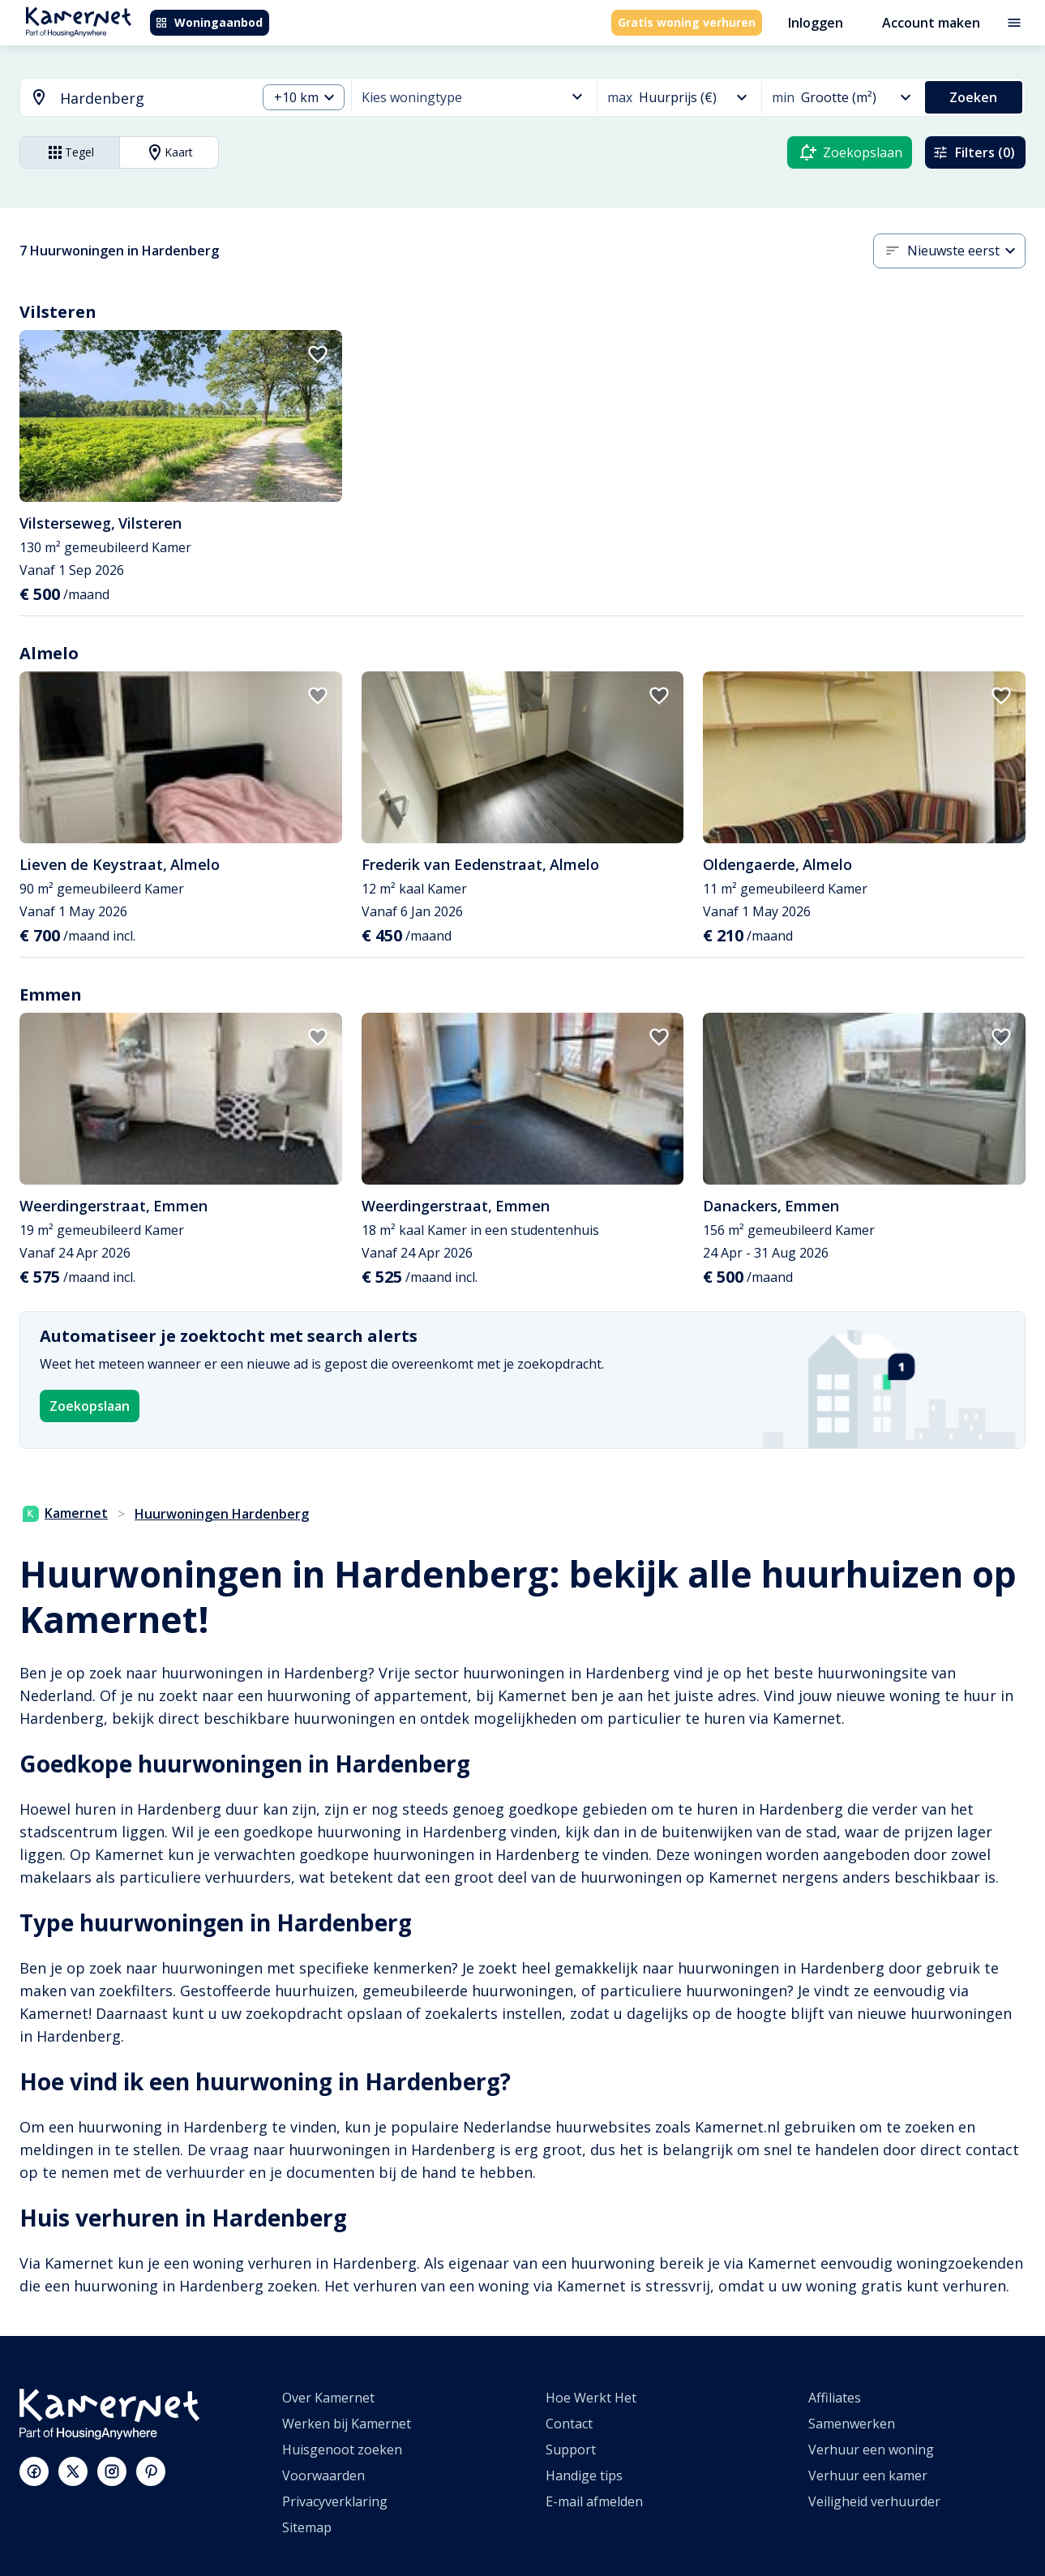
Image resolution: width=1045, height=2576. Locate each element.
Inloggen (815, 23)
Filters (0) (973, 152)
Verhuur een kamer (867, 2475)
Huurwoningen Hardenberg (222, 1514)
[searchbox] (152, 98)
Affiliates (834, 2398)
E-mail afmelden (594, 2501)
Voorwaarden (323, 2475)
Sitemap (307, 2527)
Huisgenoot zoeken (342, 2449)
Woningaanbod (209, 22)
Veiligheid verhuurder (874, 2501)
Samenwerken (851, 2423)
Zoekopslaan (89, 1406)
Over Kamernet (328, 2398)
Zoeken (973, 97)
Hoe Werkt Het (591, 2398)
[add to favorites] (317, 354)
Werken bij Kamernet (346, 2423)
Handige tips (584, 2475)
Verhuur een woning (871, 2449)
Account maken (931, 23)
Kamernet (65, 1513)
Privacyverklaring (335, 2501)
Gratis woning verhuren (687, 22)
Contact (569, 2423)
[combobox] (128, 98)
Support (571, 2449)
